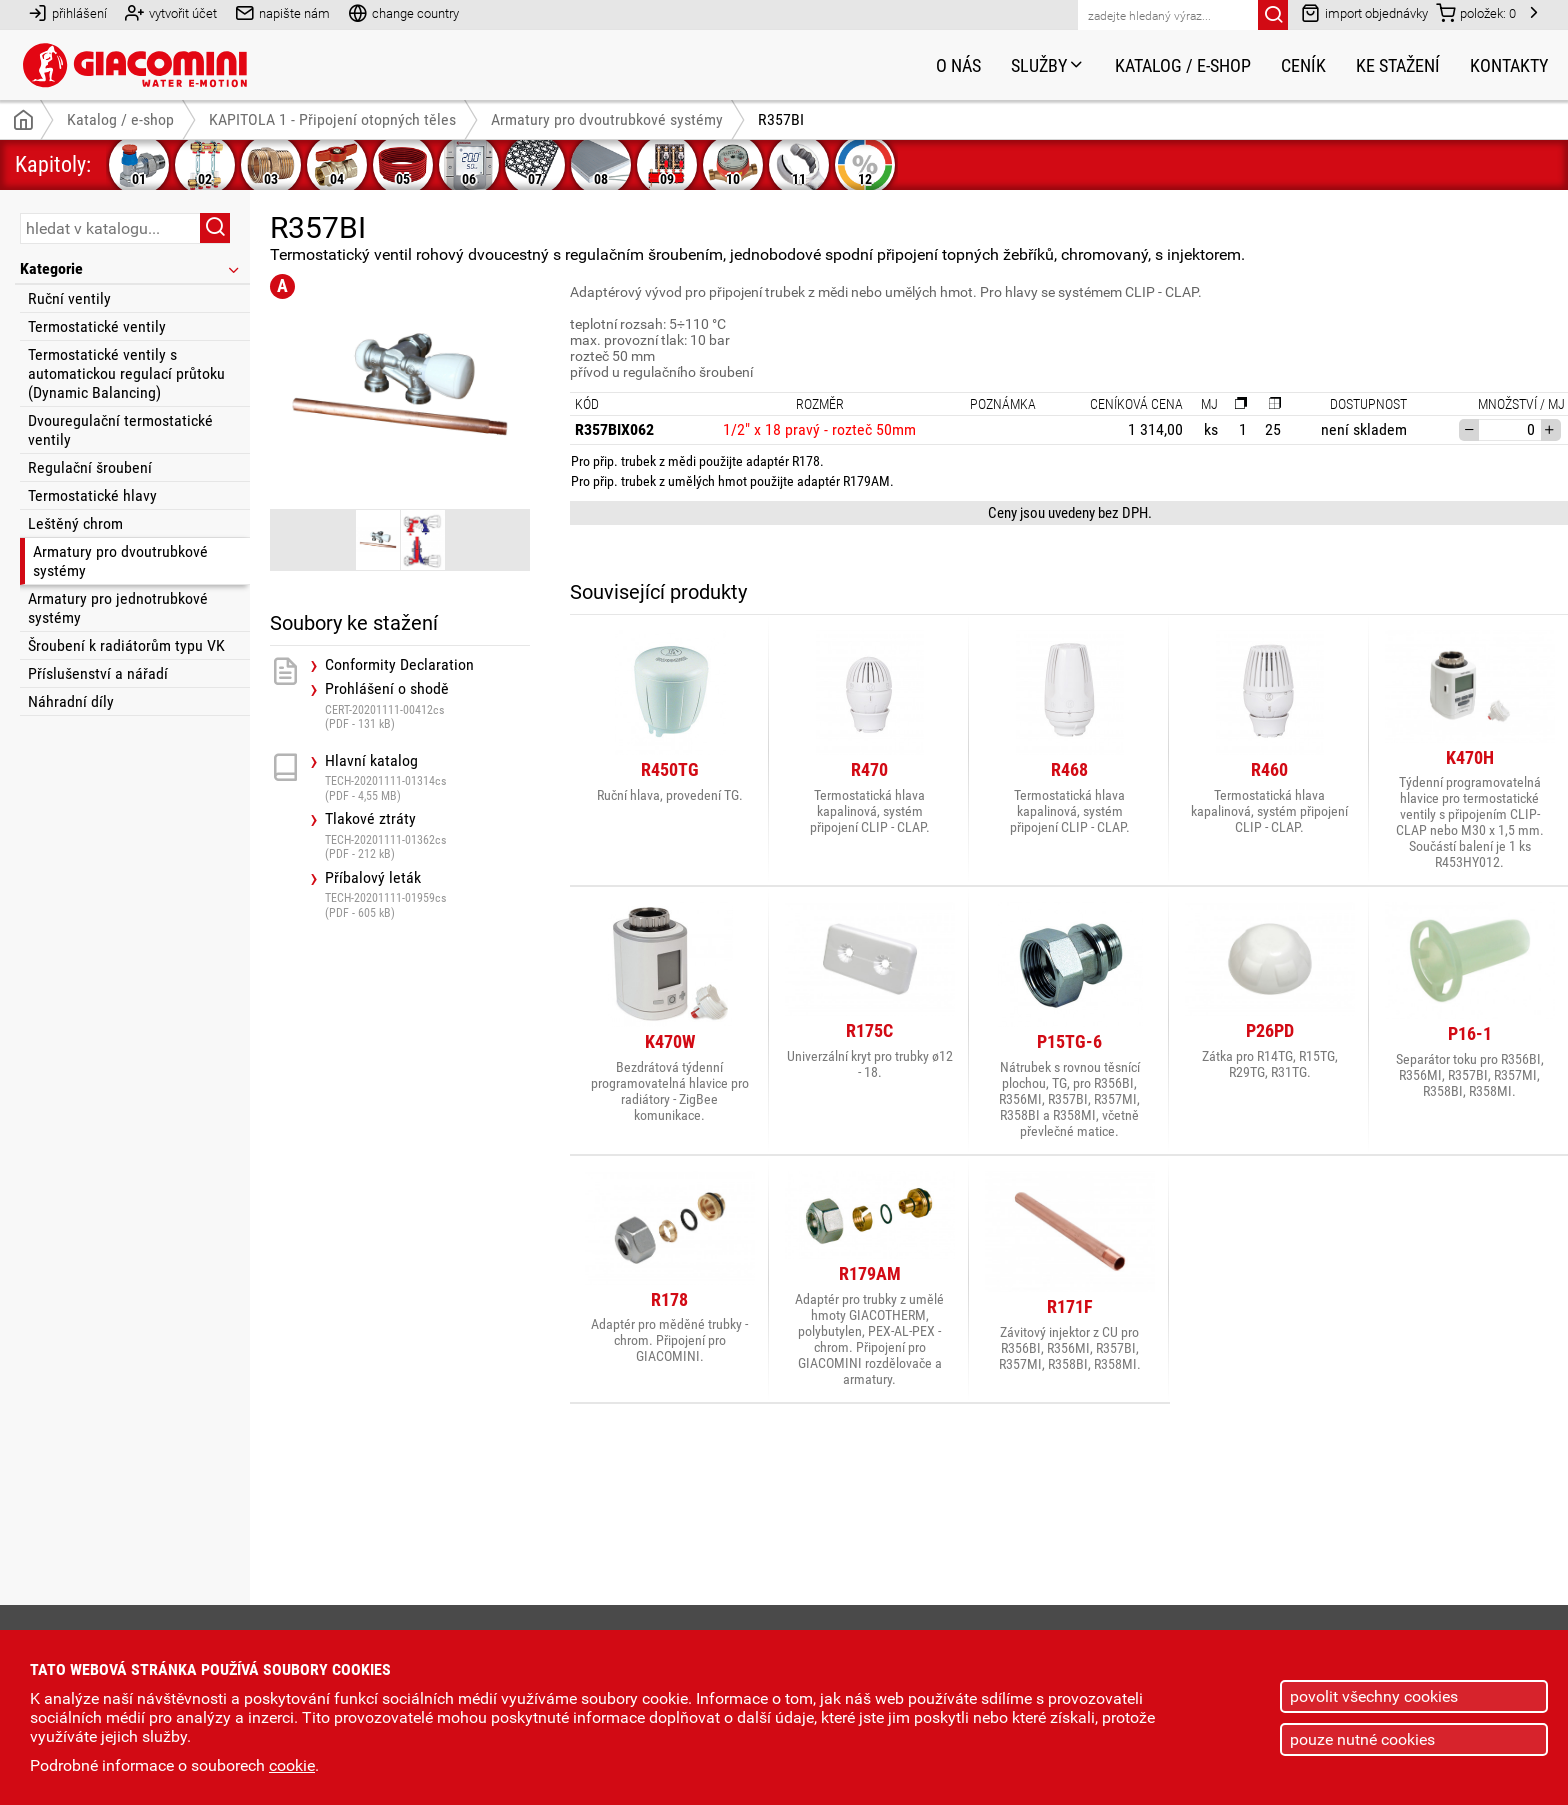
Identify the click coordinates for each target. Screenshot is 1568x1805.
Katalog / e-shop (1183, 65)
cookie (292, 1765)
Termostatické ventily (97, 326)
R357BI (781, 119)
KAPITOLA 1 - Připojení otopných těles (332, 119)
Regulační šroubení (90, 467)
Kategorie (131, 268)
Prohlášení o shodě (427, 705)
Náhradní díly (71, 701)
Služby (1048, 65)
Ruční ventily (69, 298)
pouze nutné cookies (1362, 1739)
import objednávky (1364, 12)
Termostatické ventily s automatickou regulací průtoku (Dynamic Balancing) (126, 373)
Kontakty (1509, 65)
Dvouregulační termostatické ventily (120, 430)
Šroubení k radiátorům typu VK (126, 645)
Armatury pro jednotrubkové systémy (118, 608)
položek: (1476, 12)
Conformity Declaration (399, 665)
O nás (958, 65)
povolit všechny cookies (1374, 1696)
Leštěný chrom (75, 523)
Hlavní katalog (427, 777)
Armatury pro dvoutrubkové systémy (120, 561)
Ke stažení (1398, 65)
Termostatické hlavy (92, 495)
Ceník (1303, 65)
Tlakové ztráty (427, 835)
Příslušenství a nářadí (98, 673)
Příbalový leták (427, 894)
